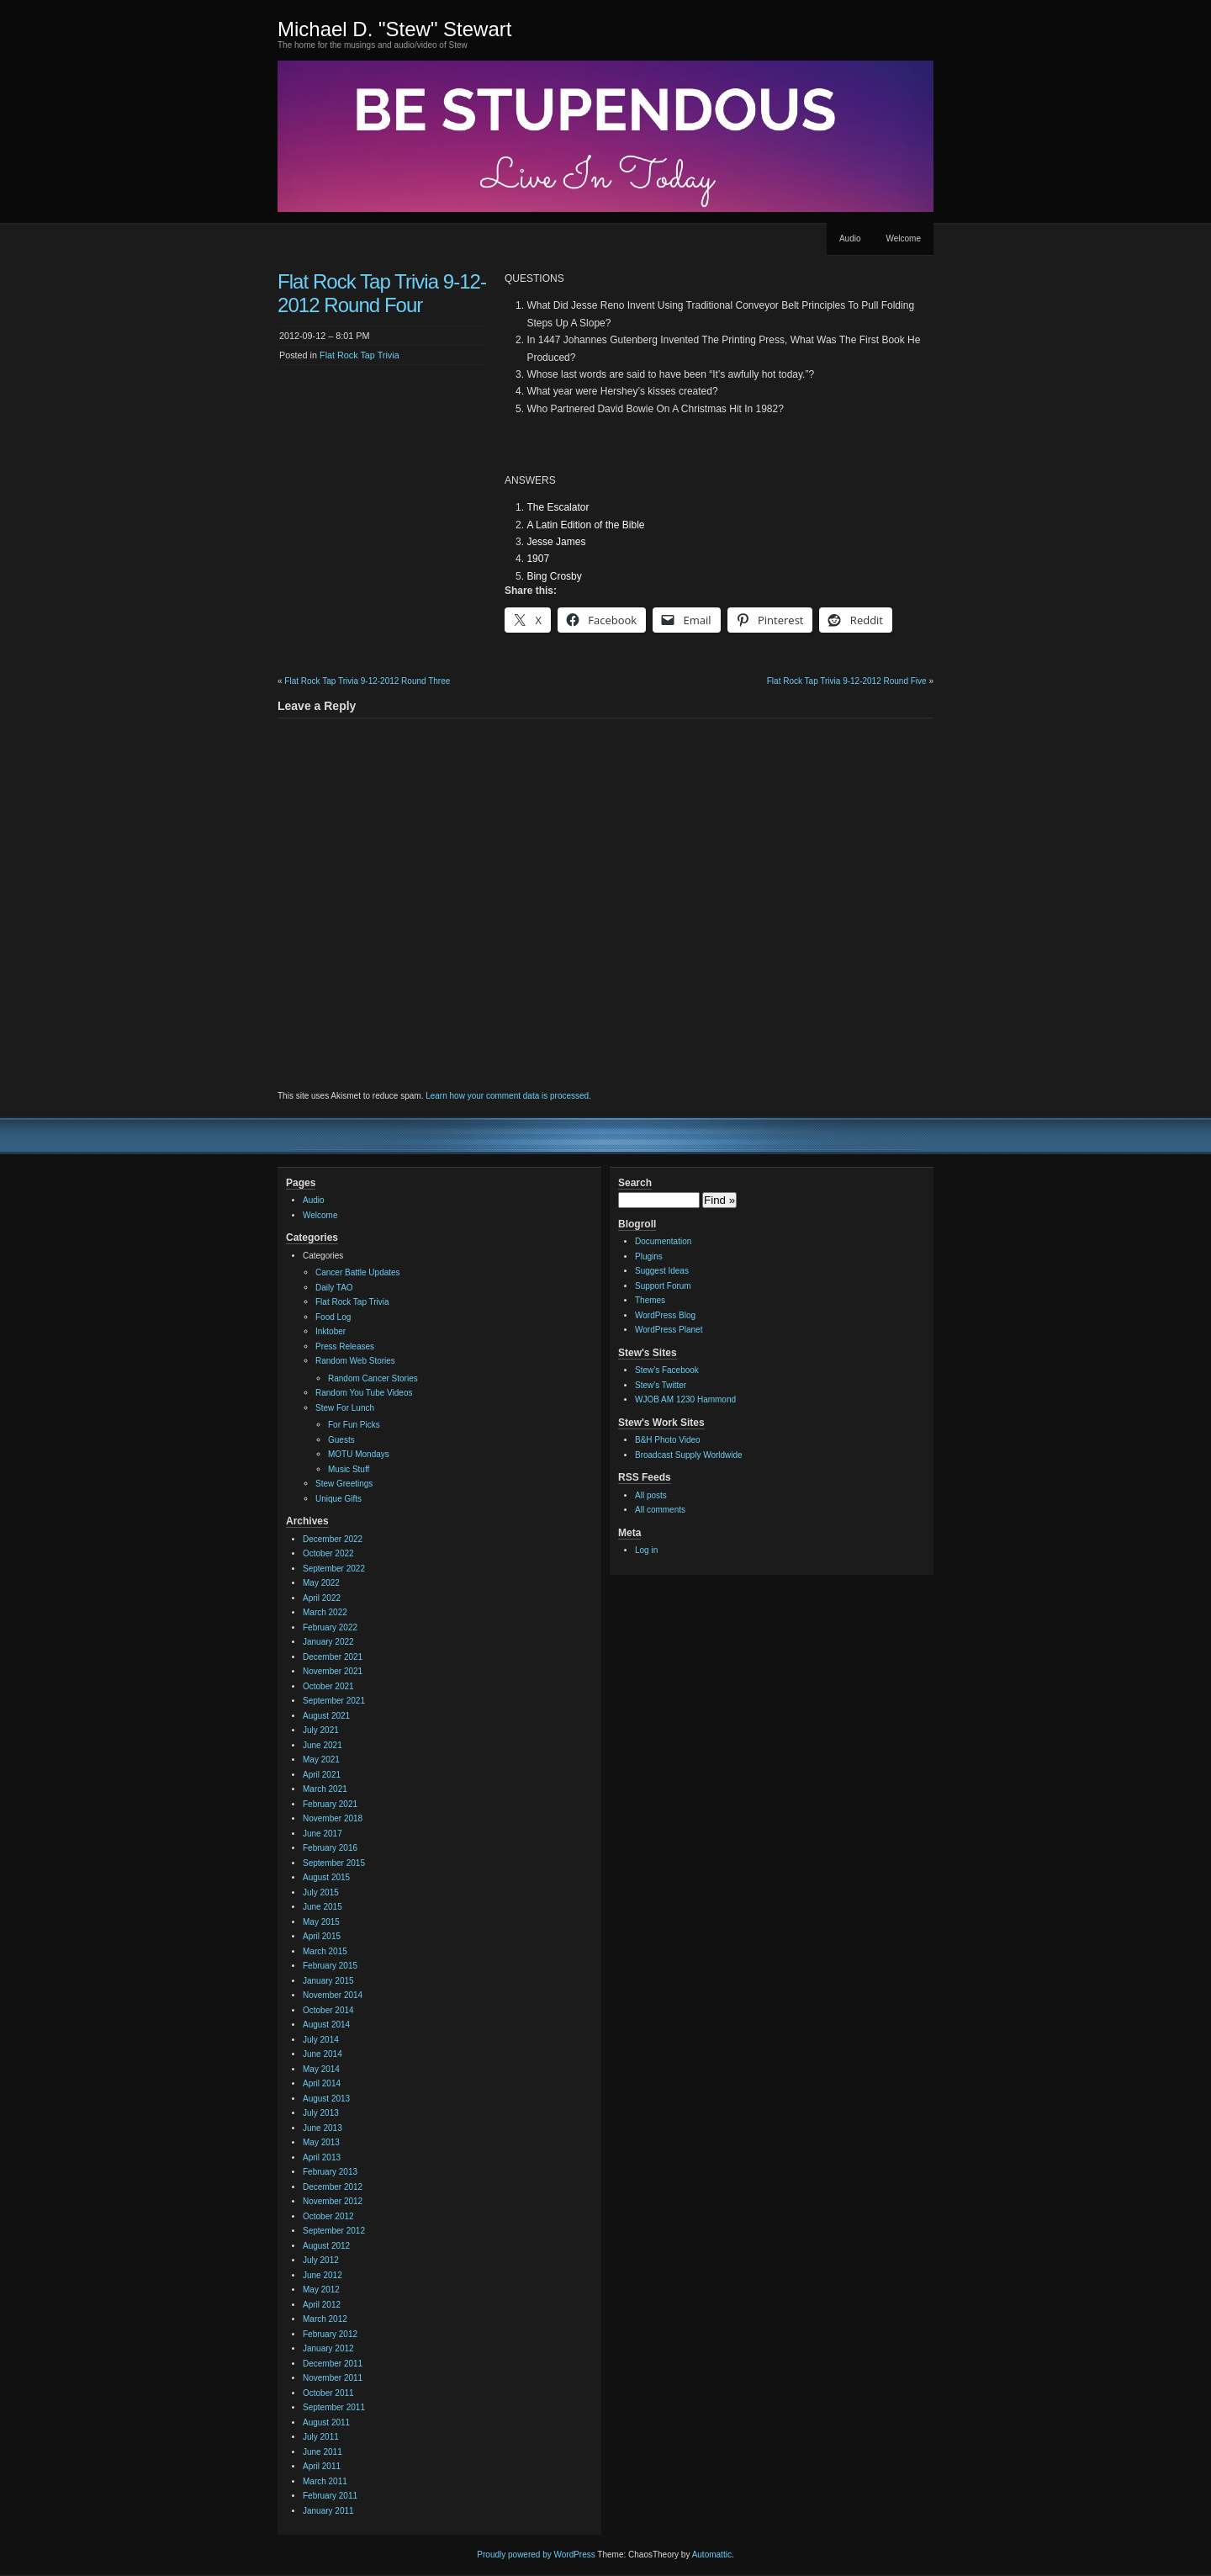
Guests (341, 1439)
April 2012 (322, 2304)
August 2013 (326, 2098)
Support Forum (663, 1286)
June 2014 (322, 2054)
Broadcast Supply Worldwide (689, 1455)
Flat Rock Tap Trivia (359, 355)
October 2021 (328, 1686)
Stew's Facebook (667, 1370)
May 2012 (321, 2289)
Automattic (712, 2554)
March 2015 (325, 1951)
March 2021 (325, 1789)
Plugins (649, 1256)
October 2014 (328, 2010)
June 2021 (322, 1745)
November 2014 (332, 1995)
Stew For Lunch (344, 1408)
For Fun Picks (354, 1424)
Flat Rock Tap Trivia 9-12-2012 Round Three (367, 681)
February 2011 (330, 2495)
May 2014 (321, 2069)
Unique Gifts (338, 1498)
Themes (650, 1300)
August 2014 (326, 2024)
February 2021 (330, 1804)
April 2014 (322, 2083)
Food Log (333, 1317)
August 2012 (326, 2245)
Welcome (904, 238)
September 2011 (334, 2407)
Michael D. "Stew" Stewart (394, 29)
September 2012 (334, 2230)
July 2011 (321, 2436)
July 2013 (321, 2113)
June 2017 (322, 1833)
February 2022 (330, 1627)
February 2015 (330, 1965)
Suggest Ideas (662, 1270)
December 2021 (332, 1657)
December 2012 (332, 2187)
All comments (660, 1509)
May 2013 (321, 2142)
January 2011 (328, 2510)
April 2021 (322, 1774)
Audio (850, 238)
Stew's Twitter (660, 1385)
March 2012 (325, 2319)
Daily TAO (334, 1287)
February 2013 (330, 2171)
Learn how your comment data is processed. (508, 1095)
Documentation (663, 1241)
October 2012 (328, 2216)
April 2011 (322, 2466)
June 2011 (322, 2452)
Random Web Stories (355, 1360)
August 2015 (326, 1877)
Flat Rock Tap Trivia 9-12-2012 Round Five (847, 681)
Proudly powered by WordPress (536, 2554)
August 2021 (326, 1715)
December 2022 (332, 1539)
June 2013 (322, 2128)
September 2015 (334, 1863)
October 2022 (328, 1553)
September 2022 (334, 1568)
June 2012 (322, 2275)
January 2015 (328, 1980)
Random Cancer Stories (373, 1378)
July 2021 (321, 1730)
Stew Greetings (344, 1483)
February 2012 (330, 2334)
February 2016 (330, 1847)
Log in (646, 1550)
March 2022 (325, 1612)
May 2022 (321, 1582)
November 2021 (332, 1671)
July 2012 (321, 2260)
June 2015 (322, 1906)
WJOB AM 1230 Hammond (685, 1399)
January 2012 (328, 2348)
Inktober (330, 1331)
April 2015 (322, 1936)
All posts (651, 1495)
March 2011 (325, 2481)
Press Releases (344, 1346)
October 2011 (328, 2393)
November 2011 (332, 2378)
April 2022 (322, 1598)
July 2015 (321, 1892)
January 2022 (328, 1641)
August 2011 (326, 2422)
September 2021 (334, 1700)
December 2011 (332, 2363)
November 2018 (332, 1818)
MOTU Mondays (358, 1454)
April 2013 (322, 2157)
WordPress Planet (668, 1329)
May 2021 (321, 1759)
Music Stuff (348, 1469)
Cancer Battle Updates (357, 1272)
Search (635, 1183)
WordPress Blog (665, 1315)
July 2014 (321, 2039)
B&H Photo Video (668, 1439)
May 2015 (321, 1922)
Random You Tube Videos (363, 1392)
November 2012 (332, 2201)
